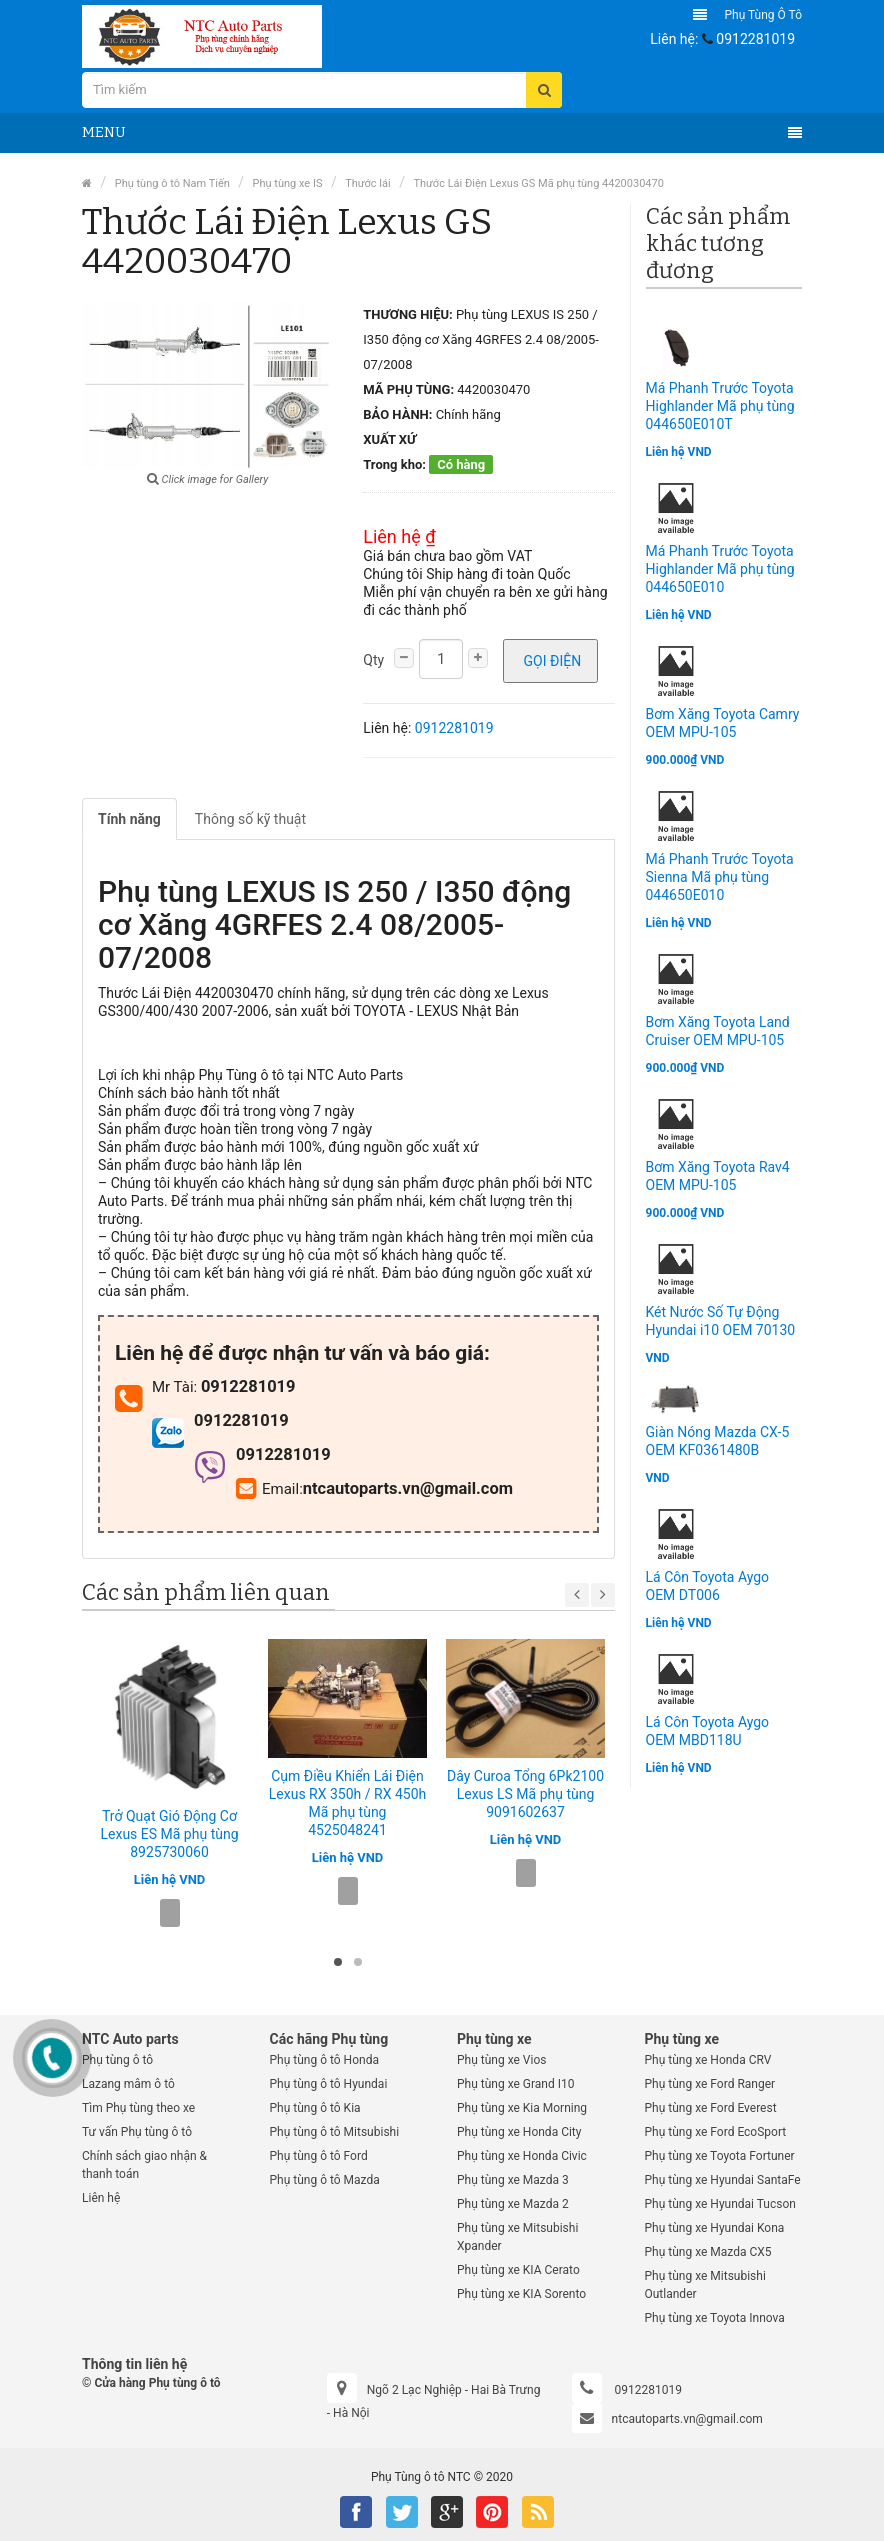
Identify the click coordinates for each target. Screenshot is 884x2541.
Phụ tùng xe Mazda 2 (513, 2204)
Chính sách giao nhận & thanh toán (144, 2165)
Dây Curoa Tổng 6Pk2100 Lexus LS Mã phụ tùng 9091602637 (525, 1794)
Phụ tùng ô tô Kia (315, 2108)
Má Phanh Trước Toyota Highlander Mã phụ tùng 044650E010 (720, 569)
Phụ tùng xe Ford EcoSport (716, 2132)
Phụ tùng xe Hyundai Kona (715, 2228)
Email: (269, 1489)
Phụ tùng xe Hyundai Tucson (720, 2204)
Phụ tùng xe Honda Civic (522, 2156)
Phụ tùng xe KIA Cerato (518, 2270)
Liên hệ (101, 2198)
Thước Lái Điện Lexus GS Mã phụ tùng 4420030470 (538, 183)
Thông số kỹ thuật (250, 819)
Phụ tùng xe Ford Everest (711, 2108)
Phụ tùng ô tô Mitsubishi (335, 2132)
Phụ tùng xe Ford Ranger (710, 2084)
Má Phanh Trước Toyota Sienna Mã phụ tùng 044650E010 (720, 877)
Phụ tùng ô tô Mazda (325, 2180)
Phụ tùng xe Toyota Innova (715, 2318)
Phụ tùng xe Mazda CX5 (708, 2252)
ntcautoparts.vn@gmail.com (687, 2419)
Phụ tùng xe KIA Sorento (521, 2294)
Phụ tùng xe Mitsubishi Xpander (517, 2237)
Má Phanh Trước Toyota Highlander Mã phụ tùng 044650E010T (720, 406)
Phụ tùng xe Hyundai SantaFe (723, 2180)
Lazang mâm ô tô (128, 2084)
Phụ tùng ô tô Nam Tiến (172, 183)
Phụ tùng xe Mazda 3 (513, 2180)
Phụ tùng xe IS (288, 183)
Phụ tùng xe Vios (501, 2060)
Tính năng (129, 819)
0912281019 (755, 39)
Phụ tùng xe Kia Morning (522, 2108)
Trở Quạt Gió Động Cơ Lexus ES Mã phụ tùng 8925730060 (169, 1834)
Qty (373, 660)
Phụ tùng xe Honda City (519, 2132)
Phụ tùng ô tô (763, 15)
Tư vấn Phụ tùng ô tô (137, 2132)
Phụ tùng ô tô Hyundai (329, 2084)
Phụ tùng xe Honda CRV (708, 2060)
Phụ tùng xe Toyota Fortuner (720, 2156)
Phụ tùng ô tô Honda (324, 2060)
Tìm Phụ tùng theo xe (138, 2108)
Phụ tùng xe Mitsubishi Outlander (705, 2285)
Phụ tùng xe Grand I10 (516, 2084)
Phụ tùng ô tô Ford (319, 2156)
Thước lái (368, 183)
